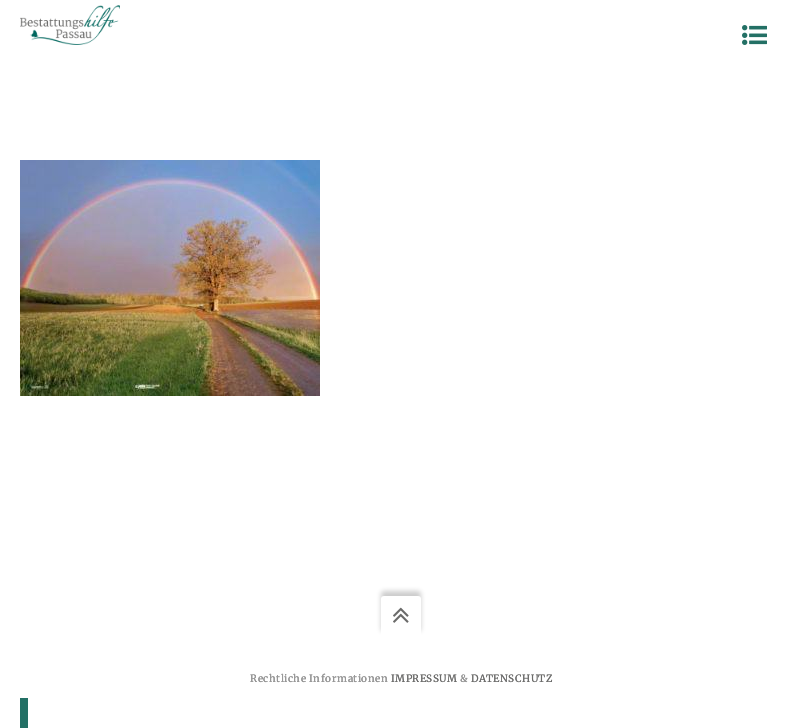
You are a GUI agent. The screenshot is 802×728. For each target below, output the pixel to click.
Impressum (424, 678)
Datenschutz (512, 678)
